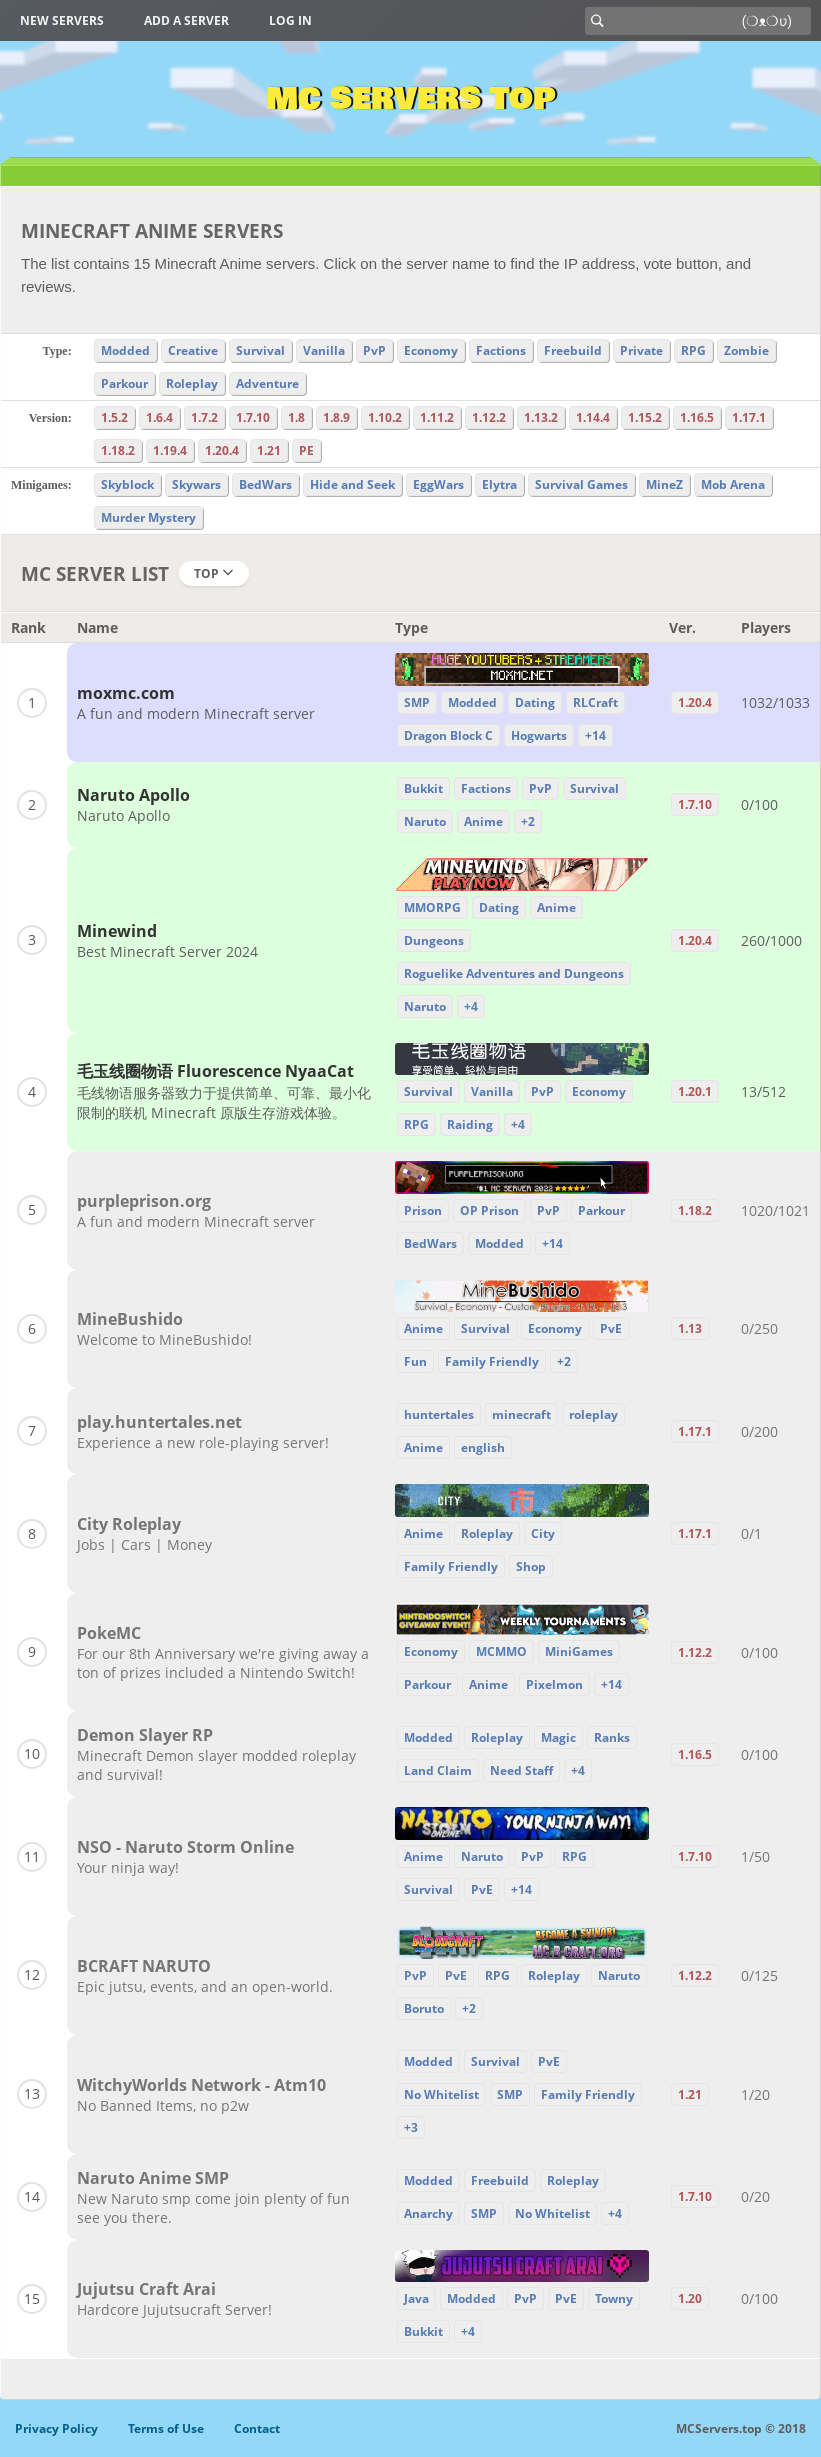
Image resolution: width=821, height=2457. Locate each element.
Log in (290, 20)
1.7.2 (204, 417)
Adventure (267, 383)
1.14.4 (593, 417)
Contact (257, 2428)
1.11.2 (437, 417)
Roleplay (192, 383)
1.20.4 (222, 450)
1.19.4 (170, 450)
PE (306, 450)
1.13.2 (541, 417)
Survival (260, 350)
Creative (193, 350)
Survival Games (581, 484)
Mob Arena (733, 484)
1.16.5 (697, 417)
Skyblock (127, 484)
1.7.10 (253, 417)
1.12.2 (489, 417)
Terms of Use (166, 2428)
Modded (125, 350)
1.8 (296, 417)
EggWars (438, 484)
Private (641, 350)
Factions (501, 350)
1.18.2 (118, 450)
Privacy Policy (56, 2428)
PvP (374, 350)
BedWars (265, 484)
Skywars (196, 484)
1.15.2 (645, 417)
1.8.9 (336, 417)
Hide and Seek (352, 484)
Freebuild (573, 350)
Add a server (186, 20)
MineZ (664, 484)
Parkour (124, 383)
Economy (431, 350)
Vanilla (324, 350)
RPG (693, 350)
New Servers (62, 20)
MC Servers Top (410, 99)
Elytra (499, 484)
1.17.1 (749, 417)
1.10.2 (385, 417)
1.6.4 (159, 417)
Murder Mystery (148, 517)
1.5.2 (114, 417)
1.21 (269, 450)
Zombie (746, 350)
